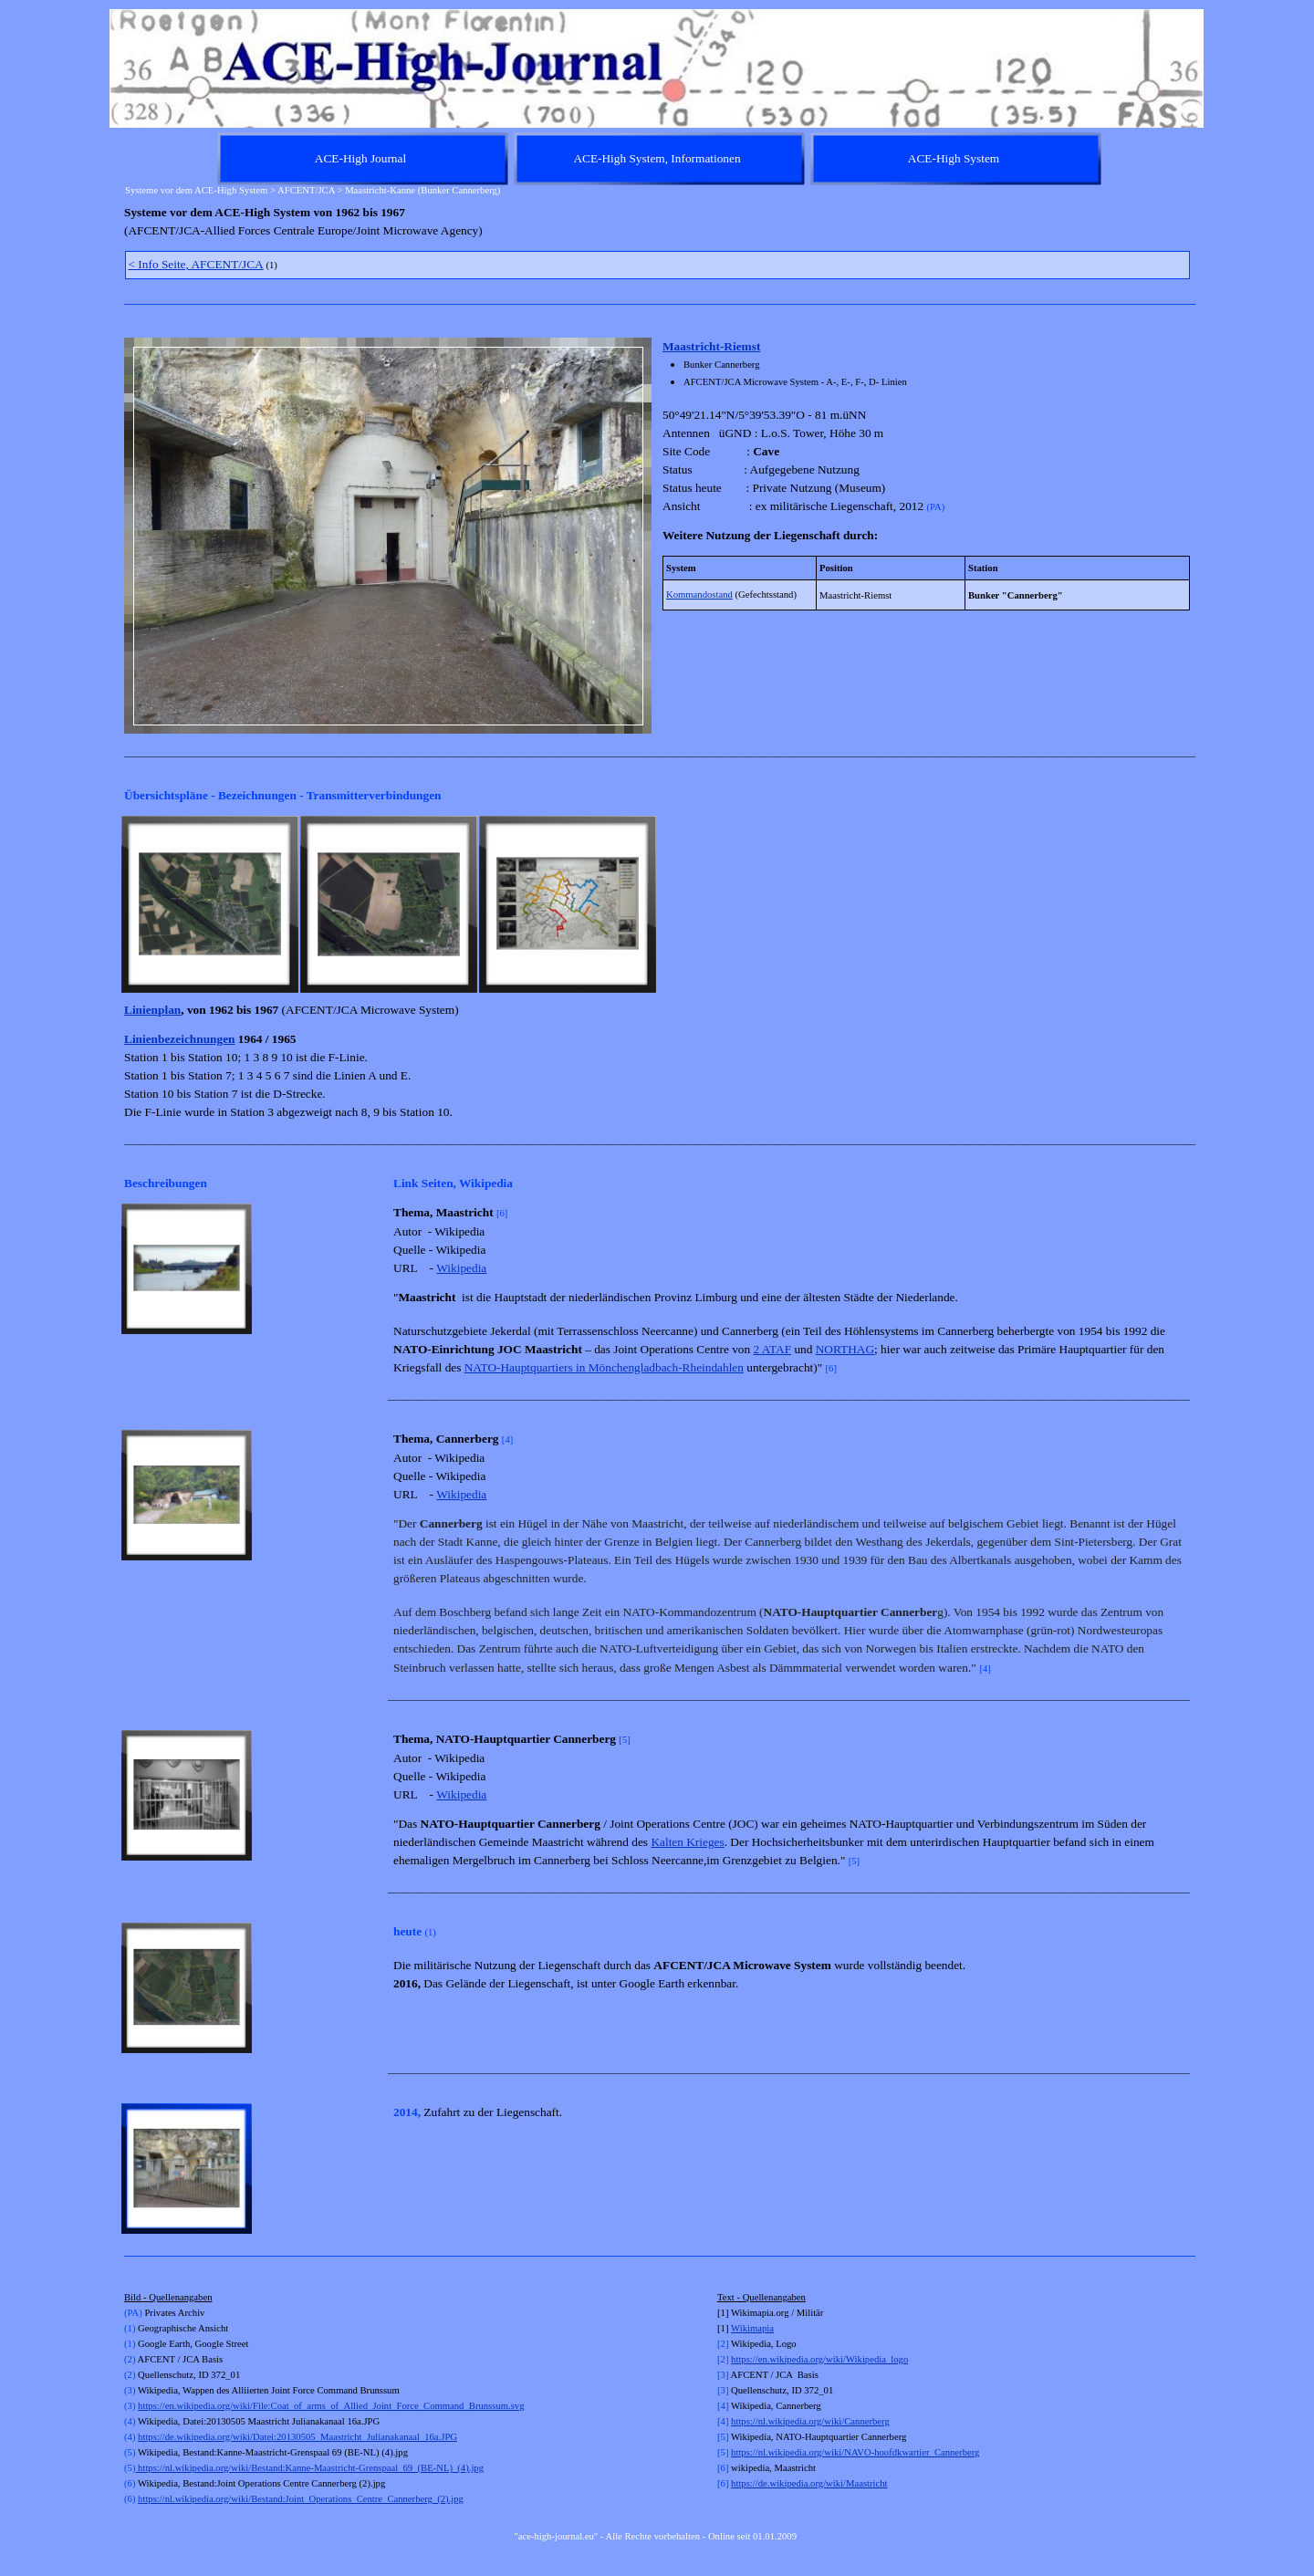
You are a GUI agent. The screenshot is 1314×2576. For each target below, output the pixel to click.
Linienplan (152, 1010)
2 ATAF (773, 1349)
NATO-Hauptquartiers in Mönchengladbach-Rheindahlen (604, 1367)
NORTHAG (845, 1349)
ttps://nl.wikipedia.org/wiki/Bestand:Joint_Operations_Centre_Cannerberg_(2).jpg (301, 2499)
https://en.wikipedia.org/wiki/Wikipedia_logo (819, 2359)
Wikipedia (461, 1268)
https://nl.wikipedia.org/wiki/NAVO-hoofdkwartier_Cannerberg (855, 2452)
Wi (737, 2328)
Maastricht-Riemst (711, 346)
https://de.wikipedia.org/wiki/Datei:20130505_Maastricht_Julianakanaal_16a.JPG (297, 2437)
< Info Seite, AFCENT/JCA (196, 264)
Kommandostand (699, 594)
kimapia (758, 2328)
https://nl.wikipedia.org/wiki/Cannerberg (810, 2421)
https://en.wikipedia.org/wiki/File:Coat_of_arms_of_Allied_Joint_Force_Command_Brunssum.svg (331, 2406)
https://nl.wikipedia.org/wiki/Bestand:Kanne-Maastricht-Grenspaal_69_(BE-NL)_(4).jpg (309, 2468)
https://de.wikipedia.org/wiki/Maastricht (809, 2483)
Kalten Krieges (687, 1842)
